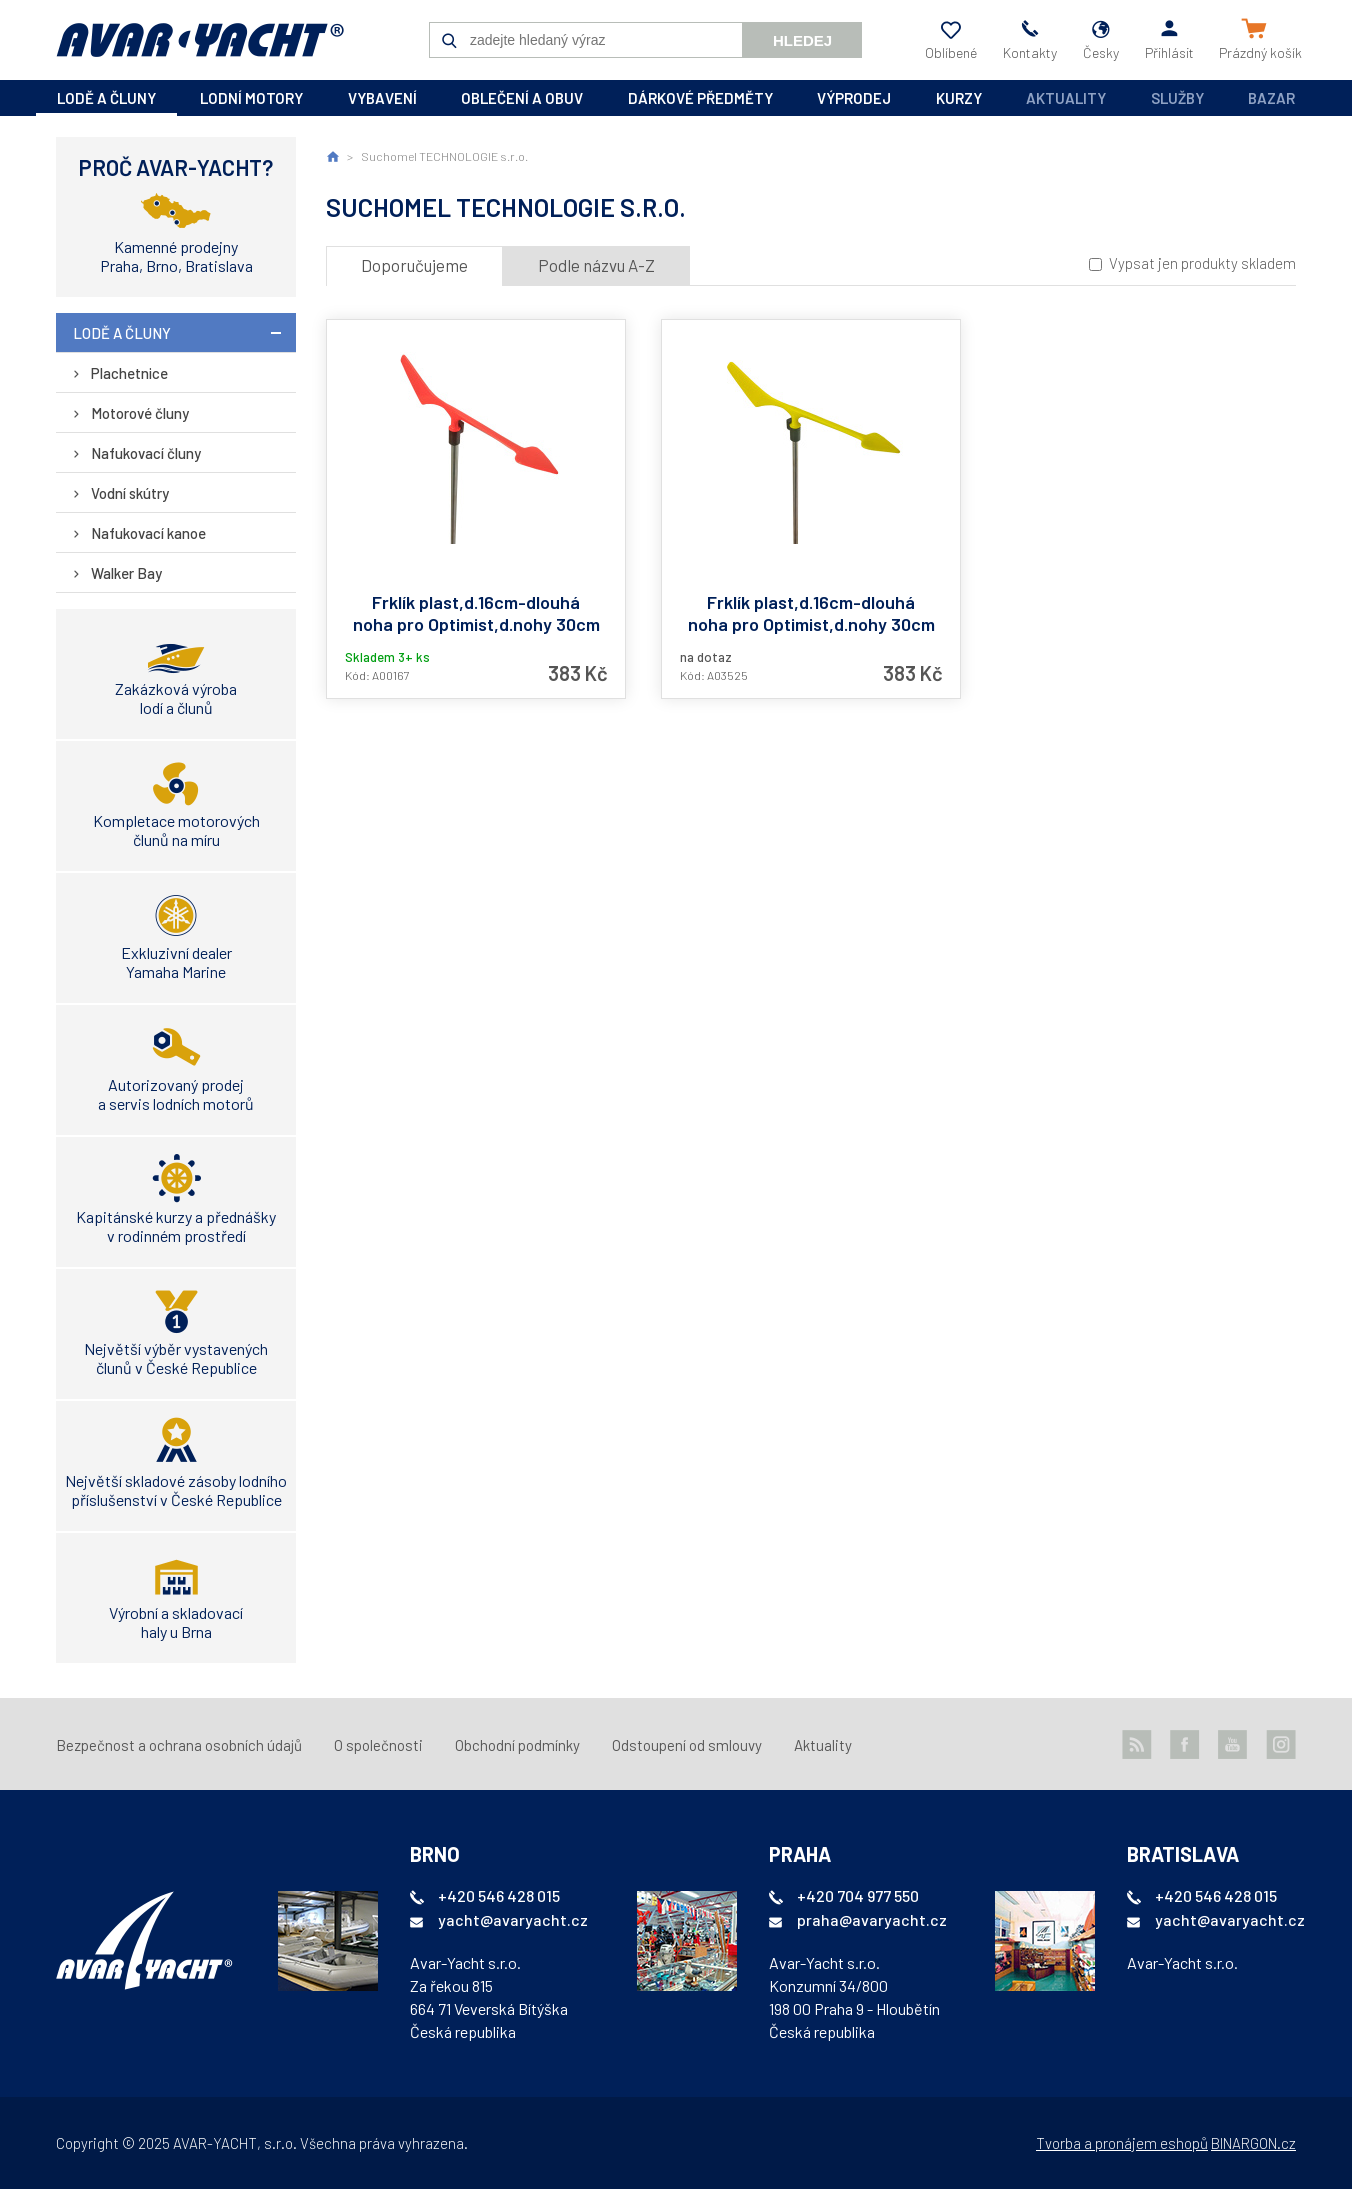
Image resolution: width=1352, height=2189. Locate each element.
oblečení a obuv (522, 98)
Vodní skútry (130, 493)
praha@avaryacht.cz (872, 1919)
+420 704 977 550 (858, 1895)
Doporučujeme (414, 265)
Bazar (1271, 98)
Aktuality (1066, 98)
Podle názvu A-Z (596, 265)
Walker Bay (126, 573)
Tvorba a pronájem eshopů (1122, 2143)
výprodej (854, 98)
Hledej (802, 40)
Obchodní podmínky (517, 1745)
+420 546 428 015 (499, 1895)
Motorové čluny (140, 413)
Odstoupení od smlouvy (687, 1745)
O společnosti (378, 1745)
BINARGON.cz (1253, 2143)
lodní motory (251, 98)
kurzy (959, 98)
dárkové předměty (700, 98)
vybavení (382, 98)
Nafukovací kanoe (148, 533)
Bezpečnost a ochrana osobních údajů (179, 1745)
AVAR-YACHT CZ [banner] (200, 40)
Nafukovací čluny (146, 453)
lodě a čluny (106, 98)
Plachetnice (129, 373)
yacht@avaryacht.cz (513, 1919)
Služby (1177, 98)
